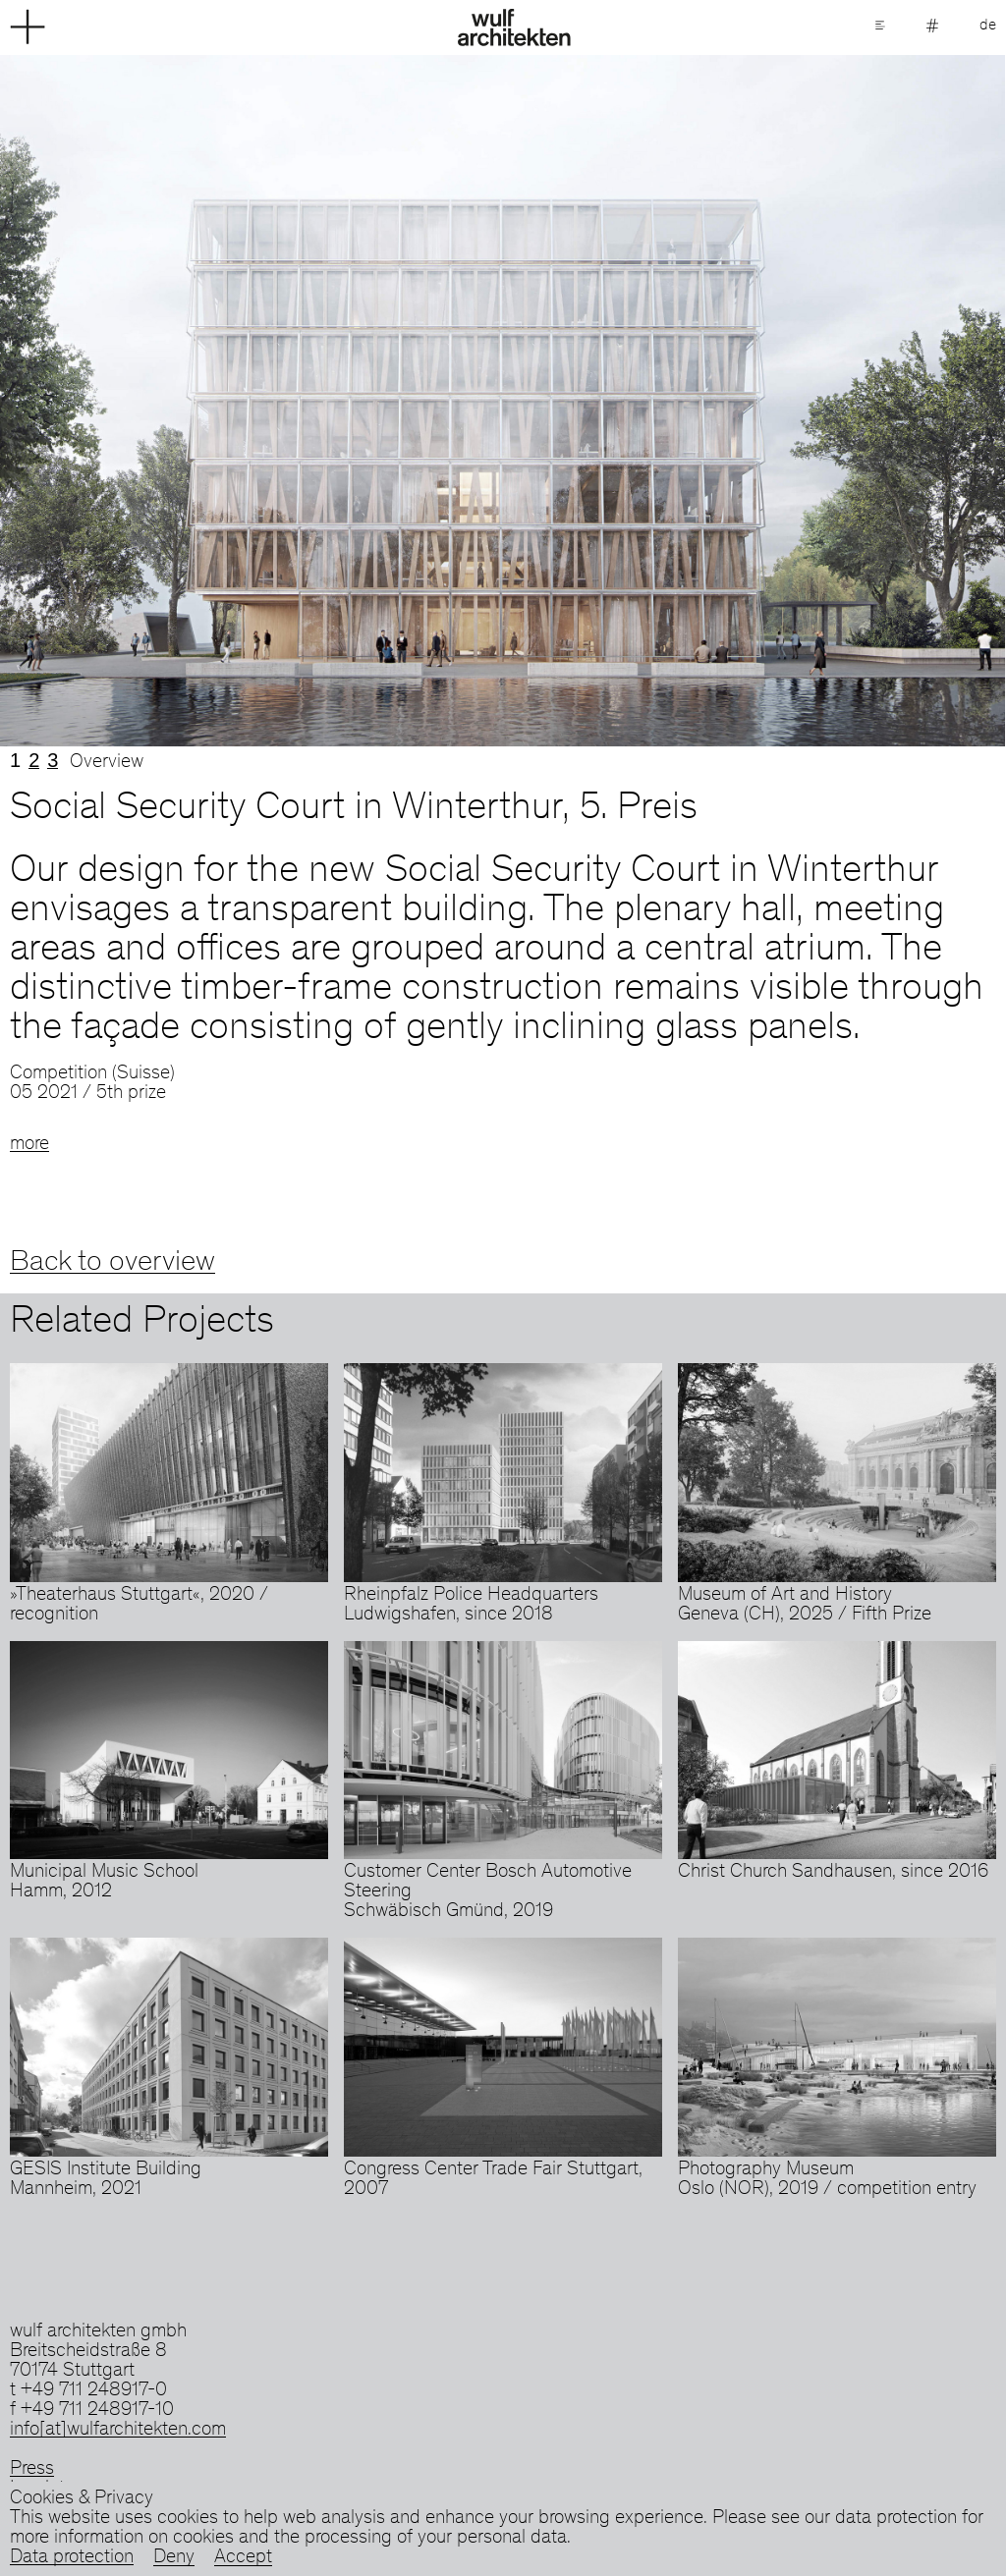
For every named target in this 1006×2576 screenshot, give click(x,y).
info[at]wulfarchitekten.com (118, 2430)
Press (32, 2470)
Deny (174, 2558)
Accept (243, 2558)
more (29, 1145)
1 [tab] (15, 760)
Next (754, 400)
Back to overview (112, 1263)
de (987, 25)
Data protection (72, 2558)
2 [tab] (33, 760)
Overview (106, 763)
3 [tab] (52, 760)
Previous (251, 400)
